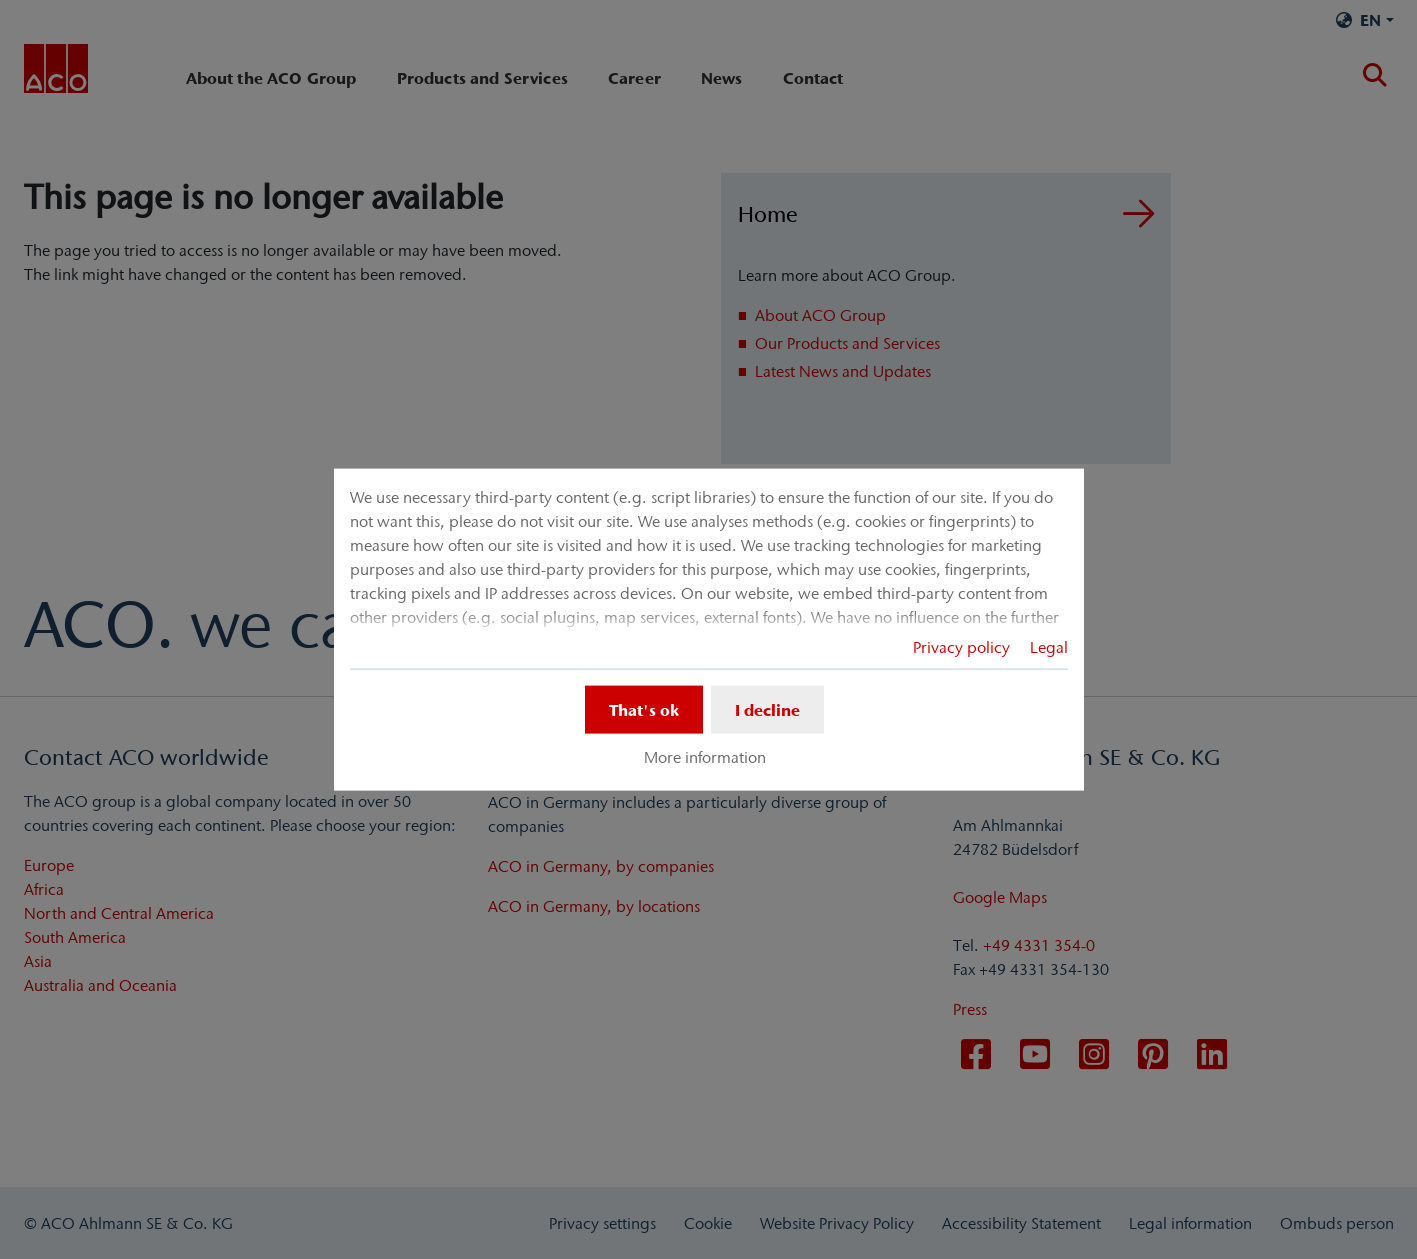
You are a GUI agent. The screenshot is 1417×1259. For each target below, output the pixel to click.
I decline (767, 709)
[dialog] (709, 629)
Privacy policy (961, 646)
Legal (1049, 646)
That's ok (644, 709)
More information (705, 757)
